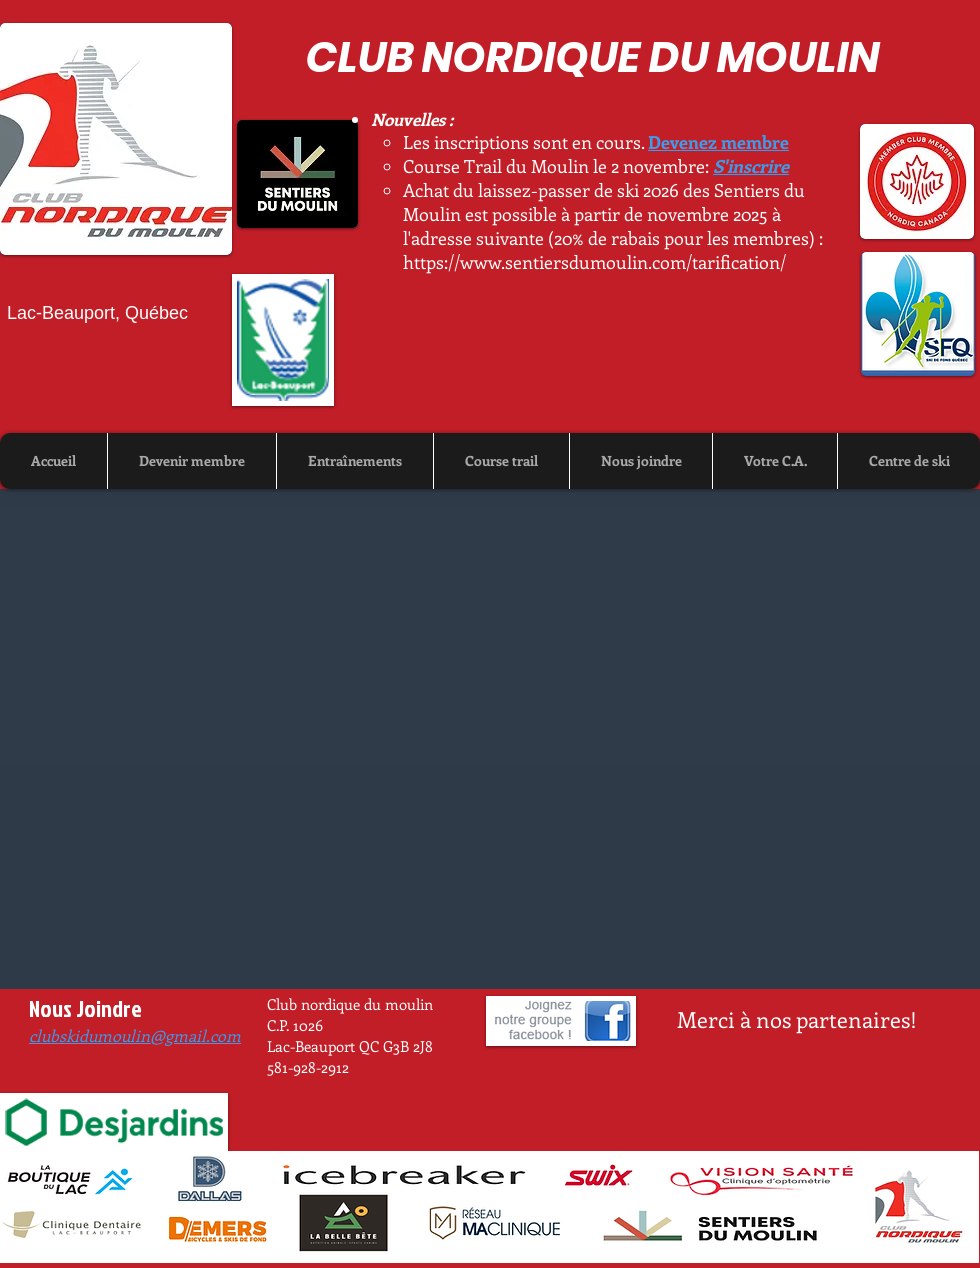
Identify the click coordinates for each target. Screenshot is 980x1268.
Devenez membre (718, 142)
